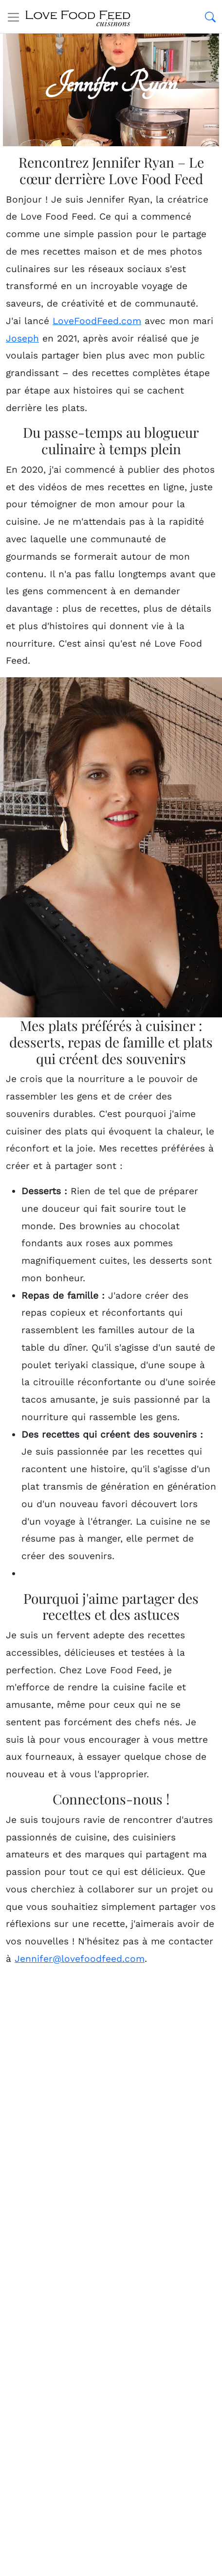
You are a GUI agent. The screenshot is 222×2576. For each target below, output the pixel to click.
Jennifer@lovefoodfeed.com (80, 1958)
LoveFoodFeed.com (97, 320)
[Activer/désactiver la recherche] (210, 16)
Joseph (22, 338)
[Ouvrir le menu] (13, 16)
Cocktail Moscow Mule (82, 2249)
